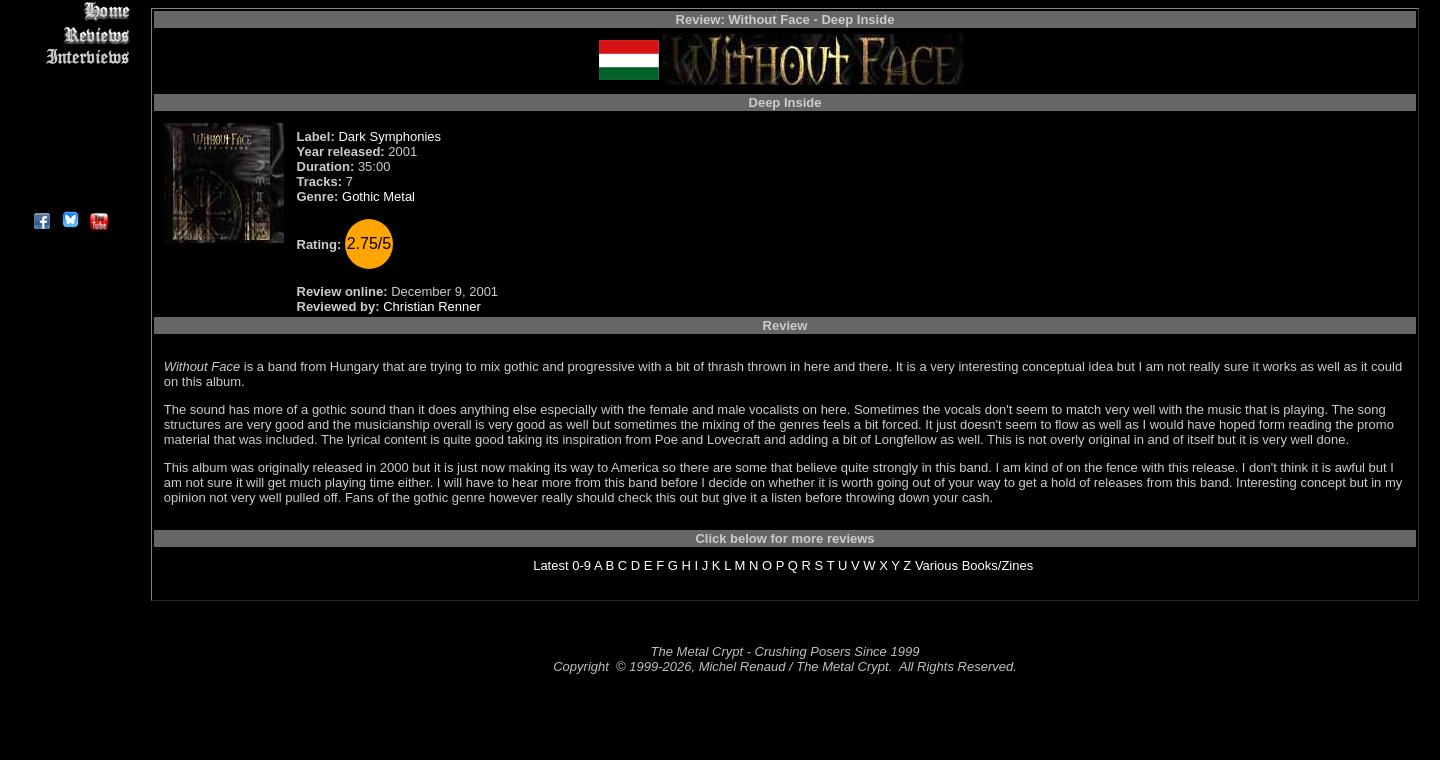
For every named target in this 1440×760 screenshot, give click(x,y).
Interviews (69, 57)
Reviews (69, 34)
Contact (69, 172)
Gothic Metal (378, 196)
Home (69, 11)
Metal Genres (69, 126)
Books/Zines (998, 565)
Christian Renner (432, 306)
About (69, 195)
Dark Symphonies (389, 136)
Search (69, 149)
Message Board (69, 103)
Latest (550, 565)
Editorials (69, 80)
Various (936, 565)
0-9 (581, 565)
